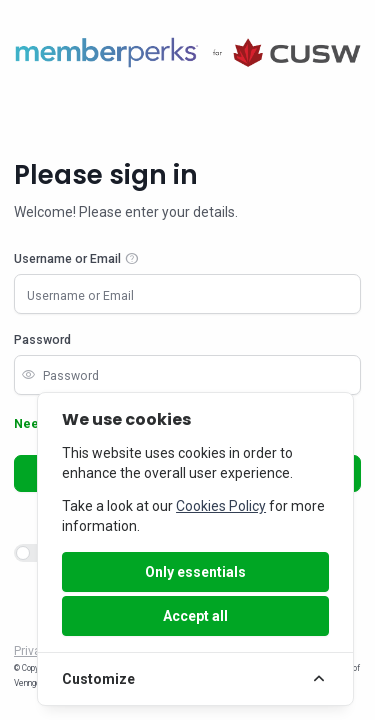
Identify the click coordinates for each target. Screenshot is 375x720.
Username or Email (67, 259)
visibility (28, 375)
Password (42, 340)
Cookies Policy (221, 506)
